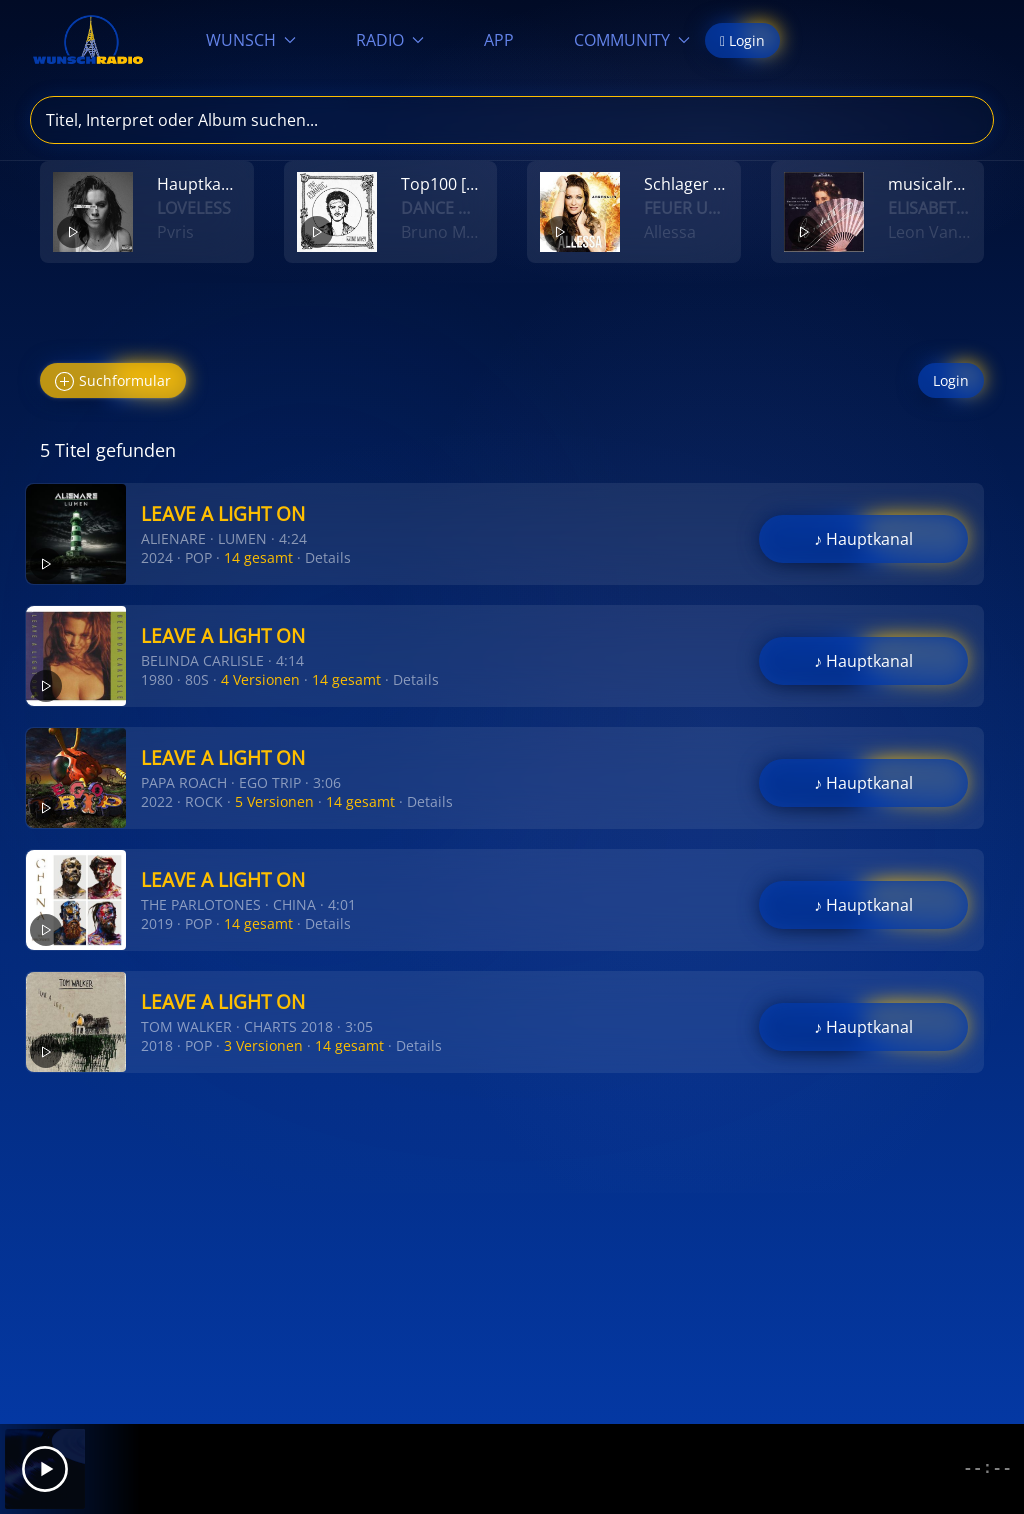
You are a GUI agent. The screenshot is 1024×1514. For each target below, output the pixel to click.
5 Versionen (274, 801)
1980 (157, 679)
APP (499, 40)
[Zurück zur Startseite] (88, 40)
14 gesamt (258, 557)
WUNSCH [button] (251, 40)
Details (328, 557)
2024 (157, 557)
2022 (157, 801)
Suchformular (113, 381)
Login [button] (742, 40)
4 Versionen (260, 679)
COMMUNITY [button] (632, 40)
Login (951, 380)
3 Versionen (263, 1045)
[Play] (45, 1469)
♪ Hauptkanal (863, 539)
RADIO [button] (390, 40)
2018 (157, 1045)
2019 (157, 923)
